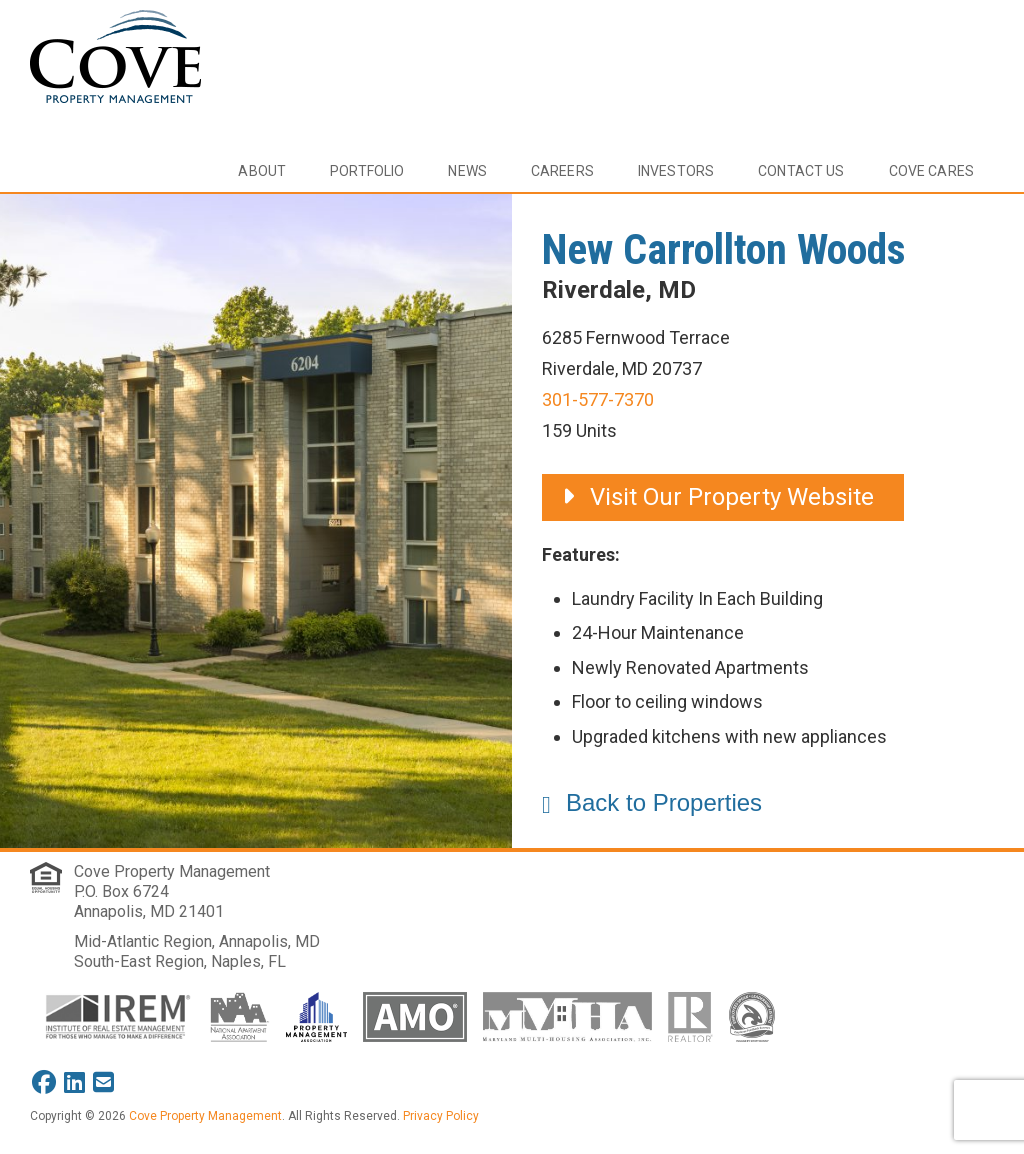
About (262, 171)
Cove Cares (931, 171)
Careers (562, 171)
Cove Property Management (172, 871)
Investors (676, 171)
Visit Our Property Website (718, 497)
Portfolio (367, 171)
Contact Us (801, 171)
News (467, 171)
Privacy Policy (441, 1116)
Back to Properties (664, 802)
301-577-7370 (598, 399)
